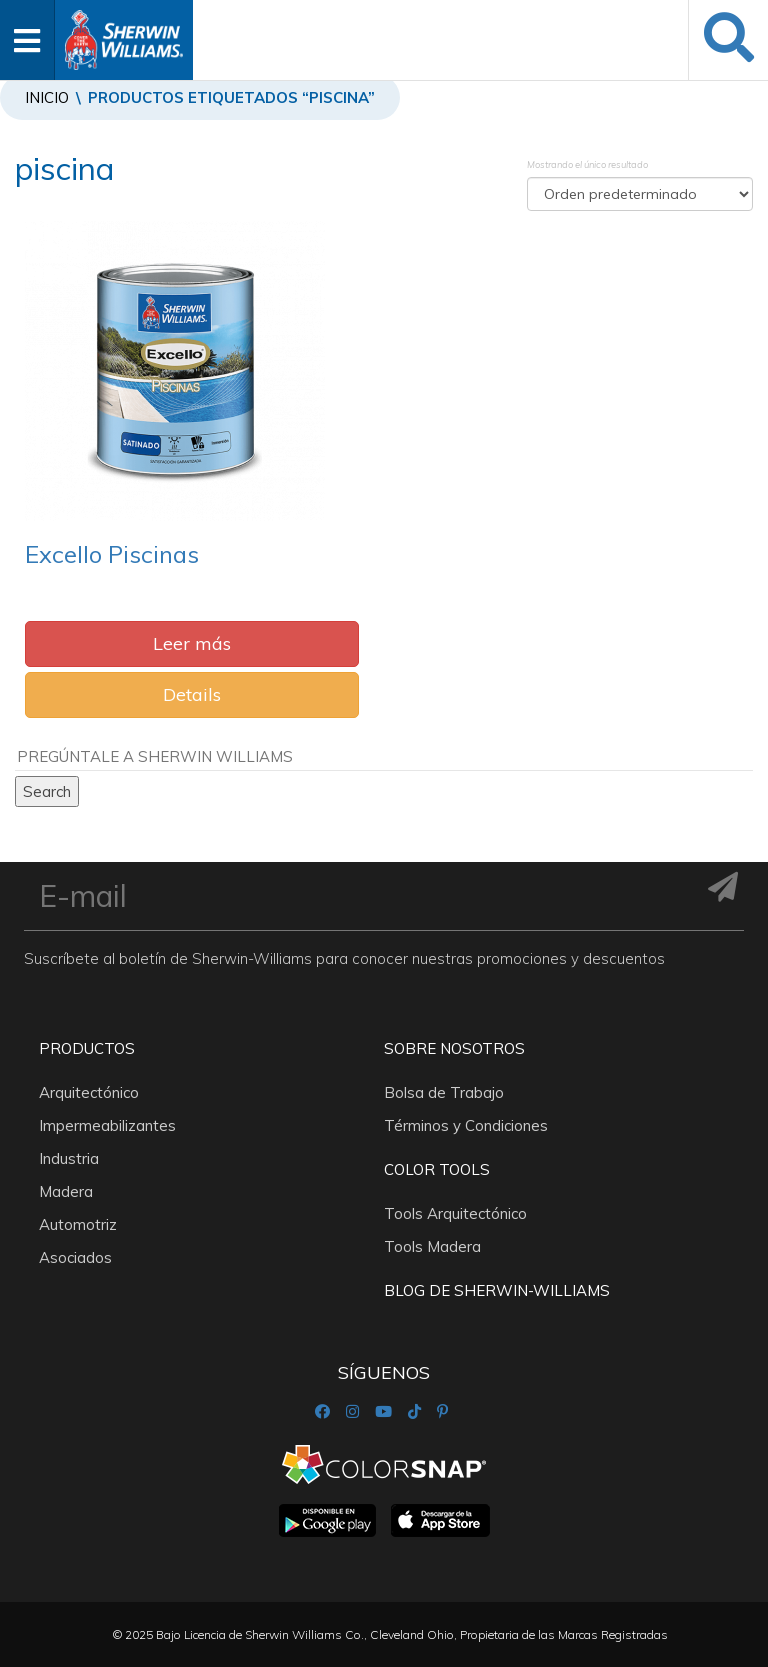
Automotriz (78, 1224)
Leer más (192, 643)
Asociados (75, 1257)
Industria (69, 1158)
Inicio (47, 97)
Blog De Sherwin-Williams (497, 1290)
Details (192, 694)
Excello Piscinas (112, 554)
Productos (87, 1048)
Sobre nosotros (454, 1048)
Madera (66, 1191)
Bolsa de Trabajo (444, 1092)
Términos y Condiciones (466, 1125)
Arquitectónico (89, 1092)
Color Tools (437, 1169)
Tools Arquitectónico (455, 1213)
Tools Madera (432, 1246)
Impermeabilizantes (107, 1125)
